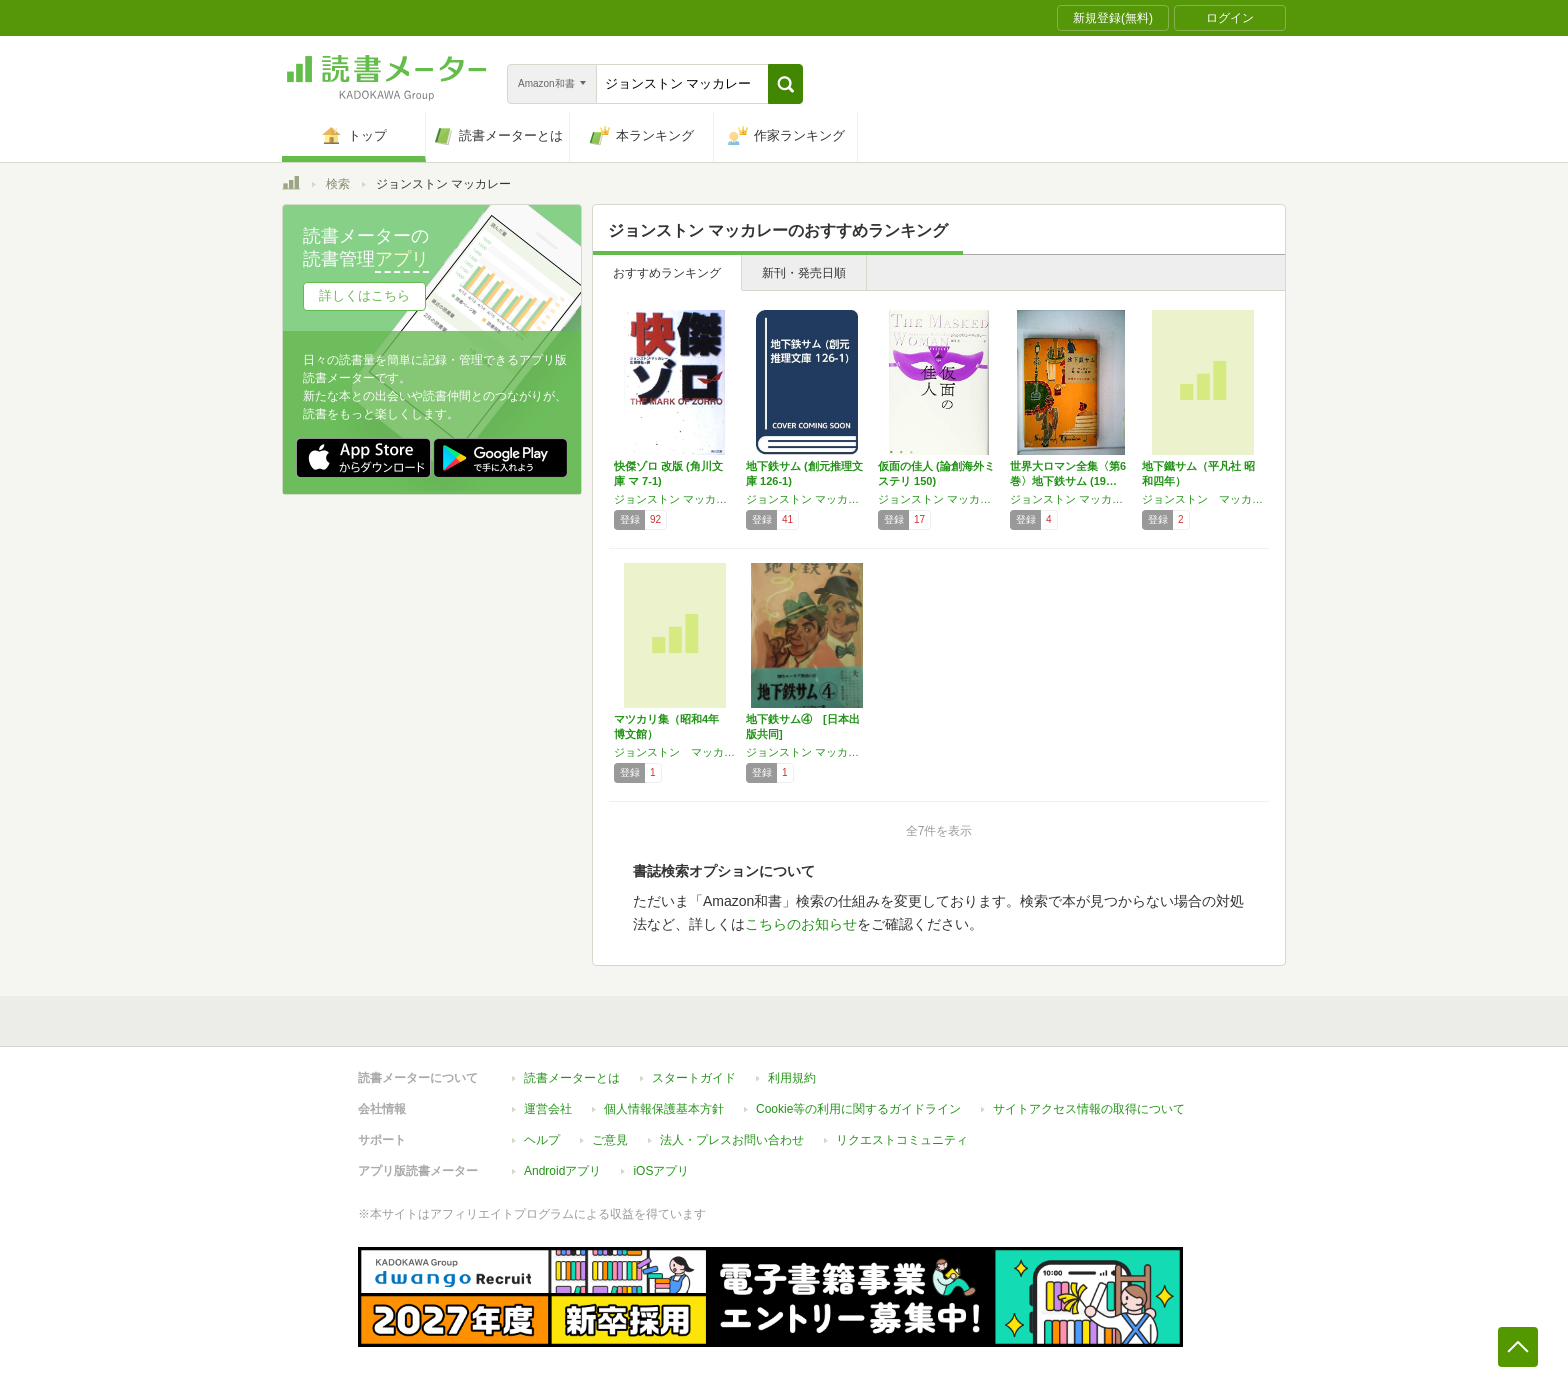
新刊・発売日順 (804, 273)
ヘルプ (542, 1140)
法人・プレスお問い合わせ (732, 1140)
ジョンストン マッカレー (675, 499)
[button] (785, 84)
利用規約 (792, 1078)
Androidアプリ (562, 1171)
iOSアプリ (661, 1171)
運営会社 (548, 1109)
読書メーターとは (572, 1078)
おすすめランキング (667, 273)
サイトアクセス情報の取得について (1089, 1109)
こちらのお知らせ (801, 924)
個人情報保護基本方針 (664, 1109)
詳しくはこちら (364, 295)
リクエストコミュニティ (902, 1140)
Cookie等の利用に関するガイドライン (858, 1109)
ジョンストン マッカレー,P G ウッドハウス (1071, 499)
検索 (338, 184)
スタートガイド (694, 1078)
